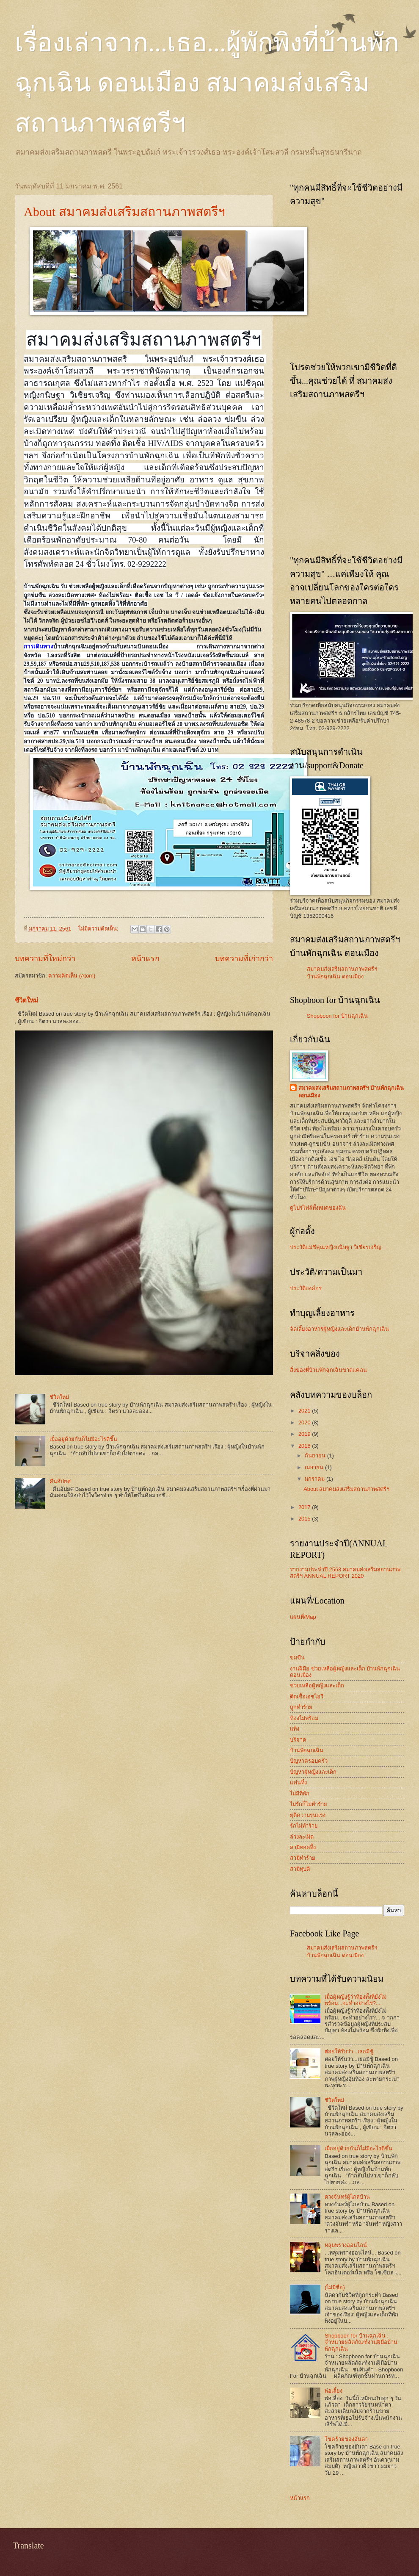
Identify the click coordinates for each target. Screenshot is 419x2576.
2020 (305, 1422)
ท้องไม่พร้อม (304, 1718)
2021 (305, 1410)
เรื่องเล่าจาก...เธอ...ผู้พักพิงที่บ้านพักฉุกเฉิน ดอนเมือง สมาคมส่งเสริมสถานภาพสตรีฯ (207, 83)
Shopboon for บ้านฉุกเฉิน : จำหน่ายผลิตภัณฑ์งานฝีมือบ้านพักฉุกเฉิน (361, 2342)
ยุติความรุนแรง (307, 1815)
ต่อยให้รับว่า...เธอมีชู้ (349, 2051)
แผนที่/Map (303, 1617)
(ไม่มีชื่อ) (335, 2287)
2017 (305, 1507)
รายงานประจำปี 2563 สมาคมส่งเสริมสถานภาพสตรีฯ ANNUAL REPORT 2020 (345, 1572)
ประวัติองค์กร (306, 1288)
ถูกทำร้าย (301, 1707)
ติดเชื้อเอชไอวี (306, 1696)
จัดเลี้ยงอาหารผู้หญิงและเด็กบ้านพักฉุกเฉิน (339, 1329)
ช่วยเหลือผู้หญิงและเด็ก (317, 1685)
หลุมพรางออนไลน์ (346, 2245)
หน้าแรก (145, 958)
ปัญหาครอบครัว (309, 1761)
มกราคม (315, 1479)
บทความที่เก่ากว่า (244, 958)
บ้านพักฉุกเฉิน (306, 1750)
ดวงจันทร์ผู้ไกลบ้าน (347, 2197)
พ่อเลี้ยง (333, 2391)
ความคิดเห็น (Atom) (71, 975)
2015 (305, 1518)
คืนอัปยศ (60, 1481)
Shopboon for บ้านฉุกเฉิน (337, 1016)
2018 (305, 1446)
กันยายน (316, 1455)
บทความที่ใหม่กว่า (45, 958)
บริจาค (298, 1740)
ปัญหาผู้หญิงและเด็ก (313, 1772)
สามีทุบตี (300, 1869)
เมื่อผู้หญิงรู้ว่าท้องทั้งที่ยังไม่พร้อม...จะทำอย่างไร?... (355, 2000)
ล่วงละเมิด (302, 1837)
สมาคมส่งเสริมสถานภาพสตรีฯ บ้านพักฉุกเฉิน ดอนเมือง (351, 1092)
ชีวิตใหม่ (26, 1000)
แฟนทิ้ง (298, 1782)
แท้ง (294, 1729)
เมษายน (315, 1467)
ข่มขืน (297, 1657)
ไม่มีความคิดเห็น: (99, 928)
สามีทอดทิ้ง (303, 1847)
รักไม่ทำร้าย (304, 1826)
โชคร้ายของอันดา (346, 2439)
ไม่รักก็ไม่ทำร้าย (308, 1804)
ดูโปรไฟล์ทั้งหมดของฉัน (318, 1208)
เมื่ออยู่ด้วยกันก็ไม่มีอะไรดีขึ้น (83, 1439)
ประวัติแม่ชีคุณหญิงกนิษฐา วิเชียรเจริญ (335, 1247)
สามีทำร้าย (302, 1858)
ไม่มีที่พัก (299, 1793)
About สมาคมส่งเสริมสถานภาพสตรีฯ (124, 212)
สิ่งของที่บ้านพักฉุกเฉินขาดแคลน (328, 1370)
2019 (305, 1434)
